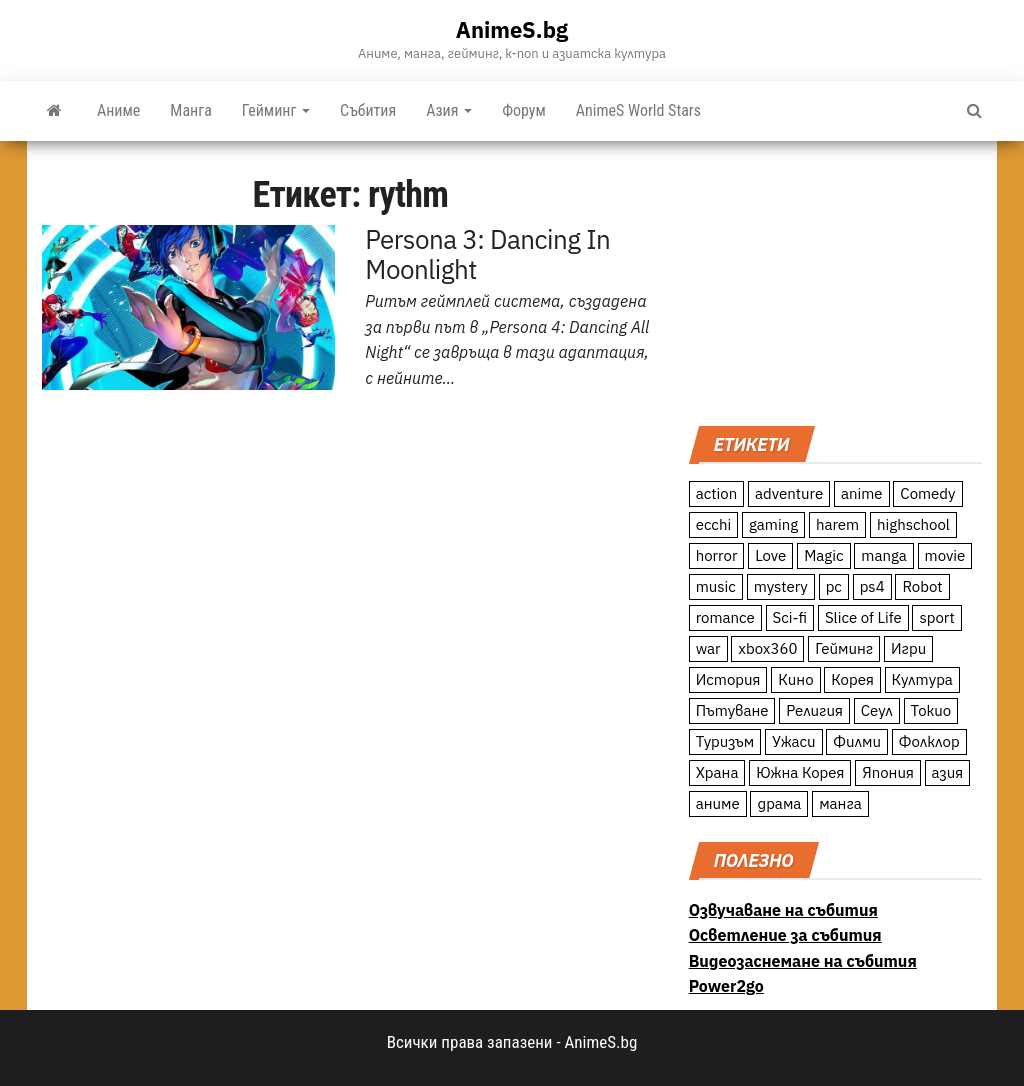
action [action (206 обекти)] (717, 493)
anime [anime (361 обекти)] (862, 493)
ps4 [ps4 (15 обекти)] (872, 586)
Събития (368, 110)
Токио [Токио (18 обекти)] (931, 710)
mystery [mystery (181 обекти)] (781, 586)
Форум (524, 110)
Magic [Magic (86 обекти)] (823, 555)
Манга (191, 110)
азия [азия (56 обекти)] (948, 772)
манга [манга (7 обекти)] (840, 803)
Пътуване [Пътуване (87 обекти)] (732, 710)
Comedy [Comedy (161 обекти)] (927, 493)
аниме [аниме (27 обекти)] (718, 803)
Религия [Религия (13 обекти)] (814, 710)
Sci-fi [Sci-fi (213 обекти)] (790, 617)
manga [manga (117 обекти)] (884, 555)
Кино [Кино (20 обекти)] (795, 679)
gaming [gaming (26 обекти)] (773, 524)
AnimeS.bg (512, 29)
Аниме (118, 110)
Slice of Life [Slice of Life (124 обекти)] (863, 617)
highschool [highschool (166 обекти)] (913, 524)
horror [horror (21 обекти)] (717, 555)
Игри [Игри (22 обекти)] (908, 648)
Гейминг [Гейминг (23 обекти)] (844, 648)
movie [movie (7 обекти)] (945, 555)
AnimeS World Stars (638, 110)
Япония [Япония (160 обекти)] (888, 772)
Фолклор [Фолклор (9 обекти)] (929, 741)
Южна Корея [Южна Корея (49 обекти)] (800, 772)
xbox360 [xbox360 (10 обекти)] (767, 648)
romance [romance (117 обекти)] (725, 617)
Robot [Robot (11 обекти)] (922, 586)
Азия (449, 110)
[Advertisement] (835, 281)
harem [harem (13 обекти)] (837, 524)
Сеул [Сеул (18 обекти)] (877, 710)
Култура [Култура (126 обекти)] (922, 679)
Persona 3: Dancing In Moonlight (487, 254)
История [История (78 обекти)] (728, 679)
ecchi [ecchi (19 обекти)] (714, 524)
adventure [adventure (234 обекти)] (789, 493)
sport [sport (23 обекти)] (936, 617)
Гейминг (276, 110)
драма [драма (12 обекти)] (779, 803)
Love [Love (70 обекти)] (770, 555)
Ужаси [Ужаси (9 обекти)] (794, 741)
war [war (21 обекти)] (708, 648)
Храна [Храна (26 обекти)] (717, 772)
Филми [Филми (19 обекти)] (857, 741)
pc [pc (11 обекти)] (834, 586)
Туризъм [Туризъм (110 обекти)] (725, 741)
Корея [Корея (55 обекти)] (852, 679)
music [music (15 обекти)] (716, 586)
